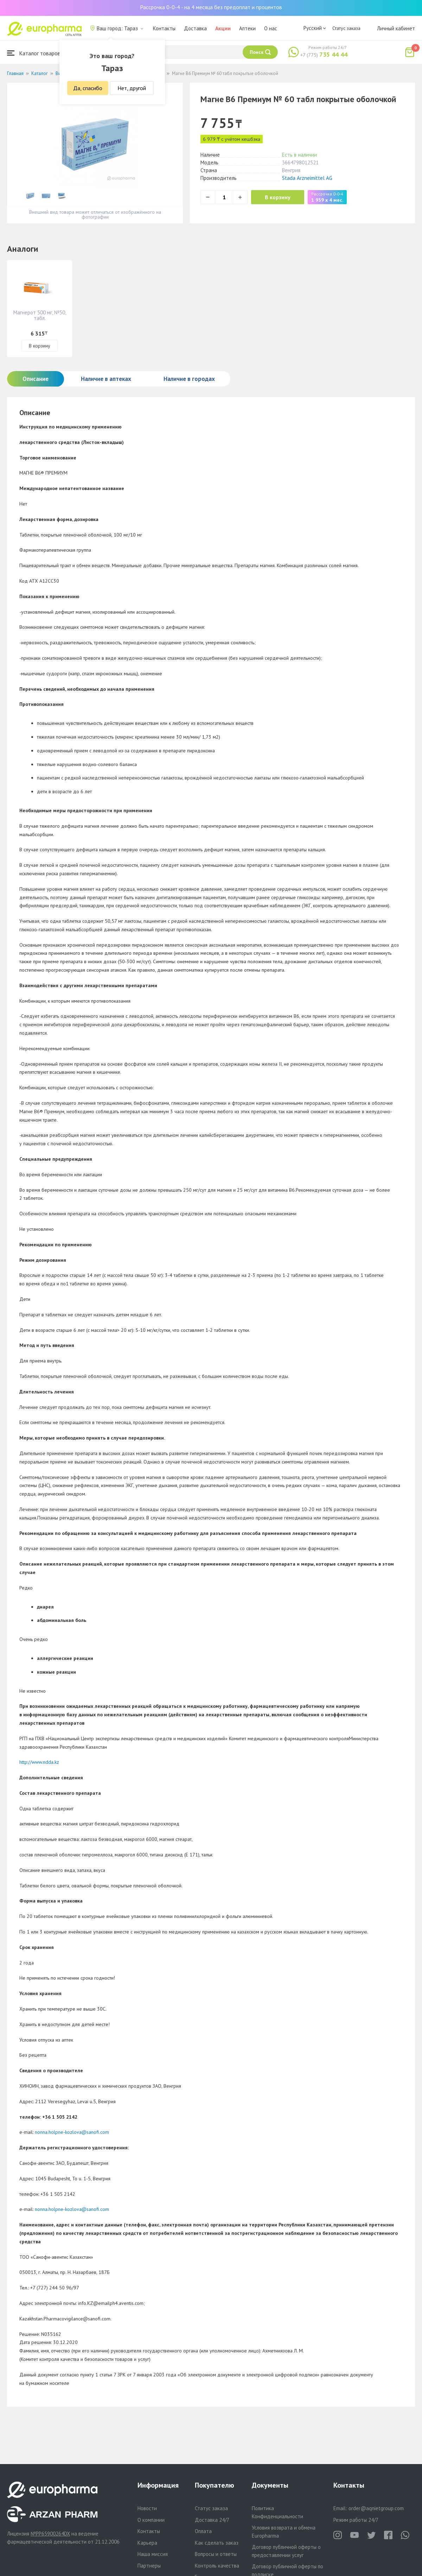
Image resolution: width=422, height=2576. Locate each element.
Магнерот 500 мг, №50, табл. (39, 315)
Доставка (195, 28)
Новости (147, 2508)
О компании (151, 2520)
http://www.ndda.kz (39, 1762)
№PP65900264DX (50, 2533)
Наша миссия (153, 2554)
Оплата (203, 2531)
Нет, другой (131, 88)
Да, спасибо (87, 88)
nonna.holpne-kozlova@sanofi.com (72, 2132)
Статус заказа (346, 28)
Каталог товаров (33, 53)
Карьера (147, 2542)
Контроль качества (217, 2565)
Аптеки (247, 28)
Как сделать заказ (216, 2542)
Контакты (164, 28)
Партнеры (149, 2565)
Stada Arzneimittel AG (307, 178)
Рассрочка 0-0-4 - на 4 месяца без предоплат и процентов (211, 7)
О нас (270, 28)
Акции (223, 28)
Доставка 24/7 (212, 2520)
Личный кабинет (396, 28)
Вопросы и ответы (216, 2554)
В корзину (278, 197)
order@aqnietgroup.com (376, 2508)
